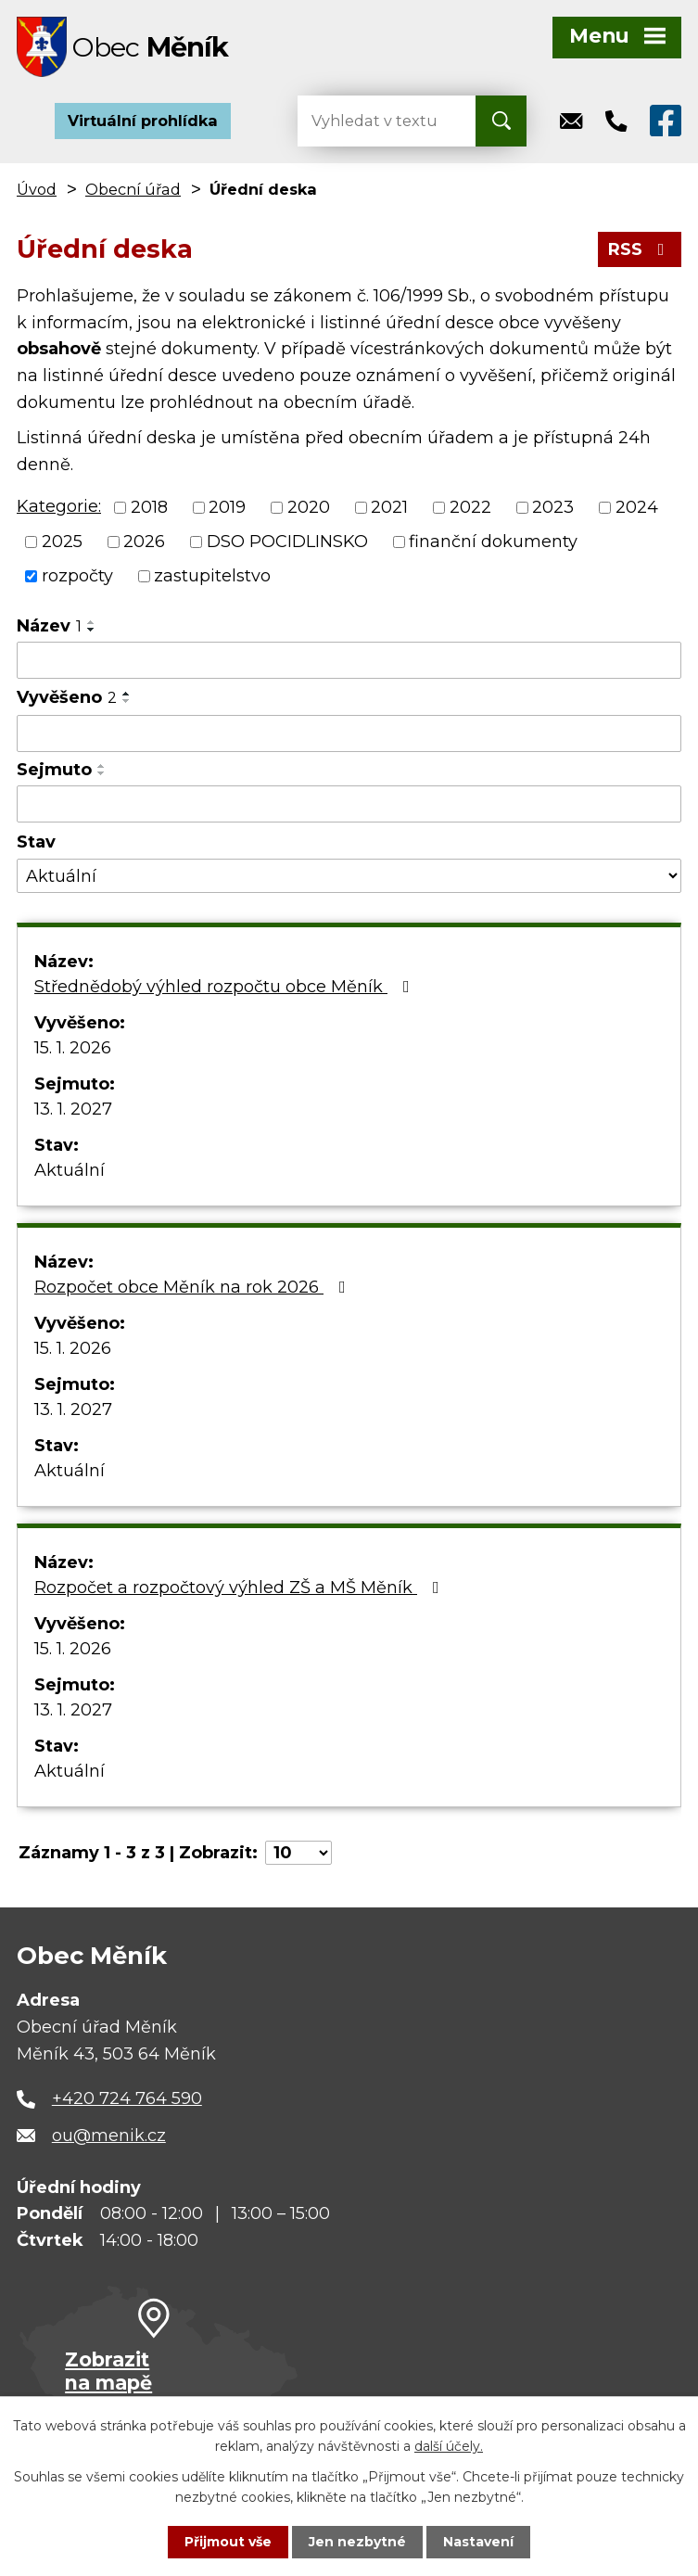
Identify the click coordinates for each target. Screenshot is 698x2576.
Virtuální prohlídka (143, 120)
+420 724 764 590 (127, 2098)
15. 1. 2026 (72, 1048)
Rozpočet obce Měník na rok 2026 (193, 1287)
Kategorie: (59, 506)
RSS (640, 249)
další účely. (448, 2446)
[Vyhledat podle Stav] (349, 876)
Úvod (37, 189)
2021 (389, 507)
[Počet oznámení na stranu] (298, 1853)
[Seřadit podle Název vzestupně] (92, 622)
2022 (470, 507)
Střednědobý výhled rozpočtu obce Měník (225, 986)
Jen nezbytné (357, 2541)
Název (49, 626)
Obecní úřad (133, 189)
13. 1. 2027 (73, 1109)
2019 (227, 507)
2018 (149, 507)
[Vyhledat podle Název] (349, 660)
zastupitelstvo (212, 576)
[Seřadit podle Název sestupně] (92, 629)
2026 (144, 541)
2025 (62, 541)
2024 (637, 507)
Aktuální (69, 1170)
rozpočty (77, 576)
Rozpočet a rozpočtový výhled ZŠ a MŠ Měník (240, 1587)
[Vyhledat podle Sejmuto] (349, 804)
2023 (553, 507)
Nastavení (478, 2541)
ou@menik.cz (109, 2135)
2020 (308, 507)
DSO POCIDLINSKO (287, 541)
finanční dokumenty (493, 541)
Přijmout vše (228, 2541)
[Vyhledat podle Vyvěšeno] (349, 733)
